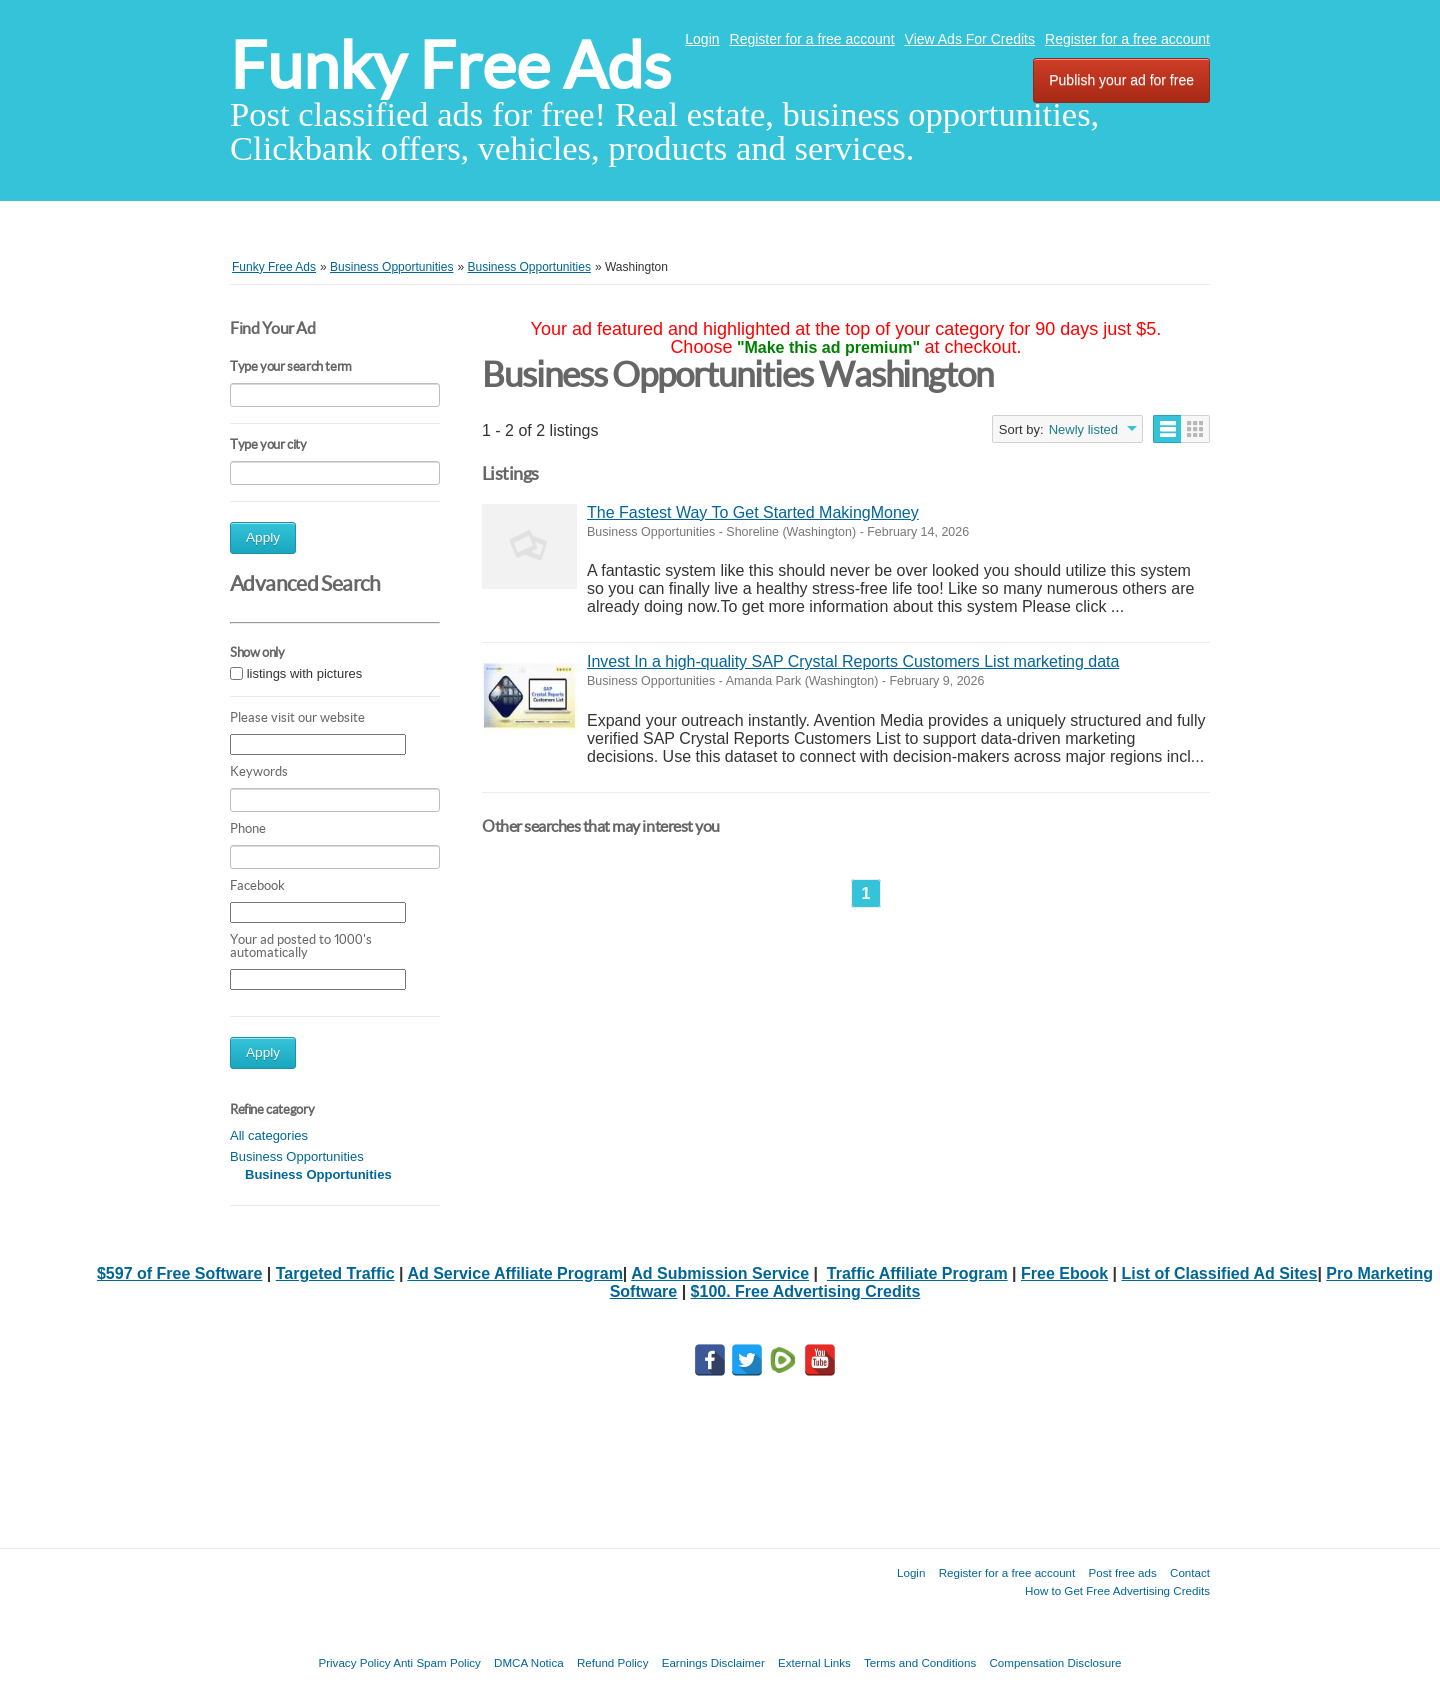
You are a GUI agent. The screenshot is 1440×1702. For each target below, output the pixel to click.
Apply (263, 537)
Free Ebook (1064, 1273)
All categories (269, 1135)
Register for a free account (812, 39)
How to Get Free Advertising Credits (1117, 1590)
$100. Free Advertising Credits (806, 1291)
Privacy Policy (354, 1662)
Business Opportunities (297, 1156)
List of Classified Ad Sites (1220, 1273)
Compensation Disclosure (1055, 1662)
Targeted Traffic (335, 1273)
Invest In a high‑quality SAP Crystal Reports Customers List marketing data (853, 661)
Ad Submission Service (720, 1273)
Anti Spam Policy (437, 1662)
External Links (814, 1662)
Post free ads (1122, 1572)
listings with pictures (305, 673)
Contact (1190, 1572)
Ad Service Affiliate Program (514, 1273)
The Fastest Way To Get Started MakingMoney (753, 512)
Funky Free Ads (450, 65)
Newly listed (1083, 429)
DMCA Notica (529, 1662)
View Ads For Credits (970, 39)
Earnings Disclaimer (713, 1662)
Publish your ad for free (1121, 80)
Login (702, 39)
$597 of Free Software (179, 1273)
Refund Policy (613, 1662)
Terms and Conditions (920, 1662)
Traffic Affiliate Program (917, 1273)
